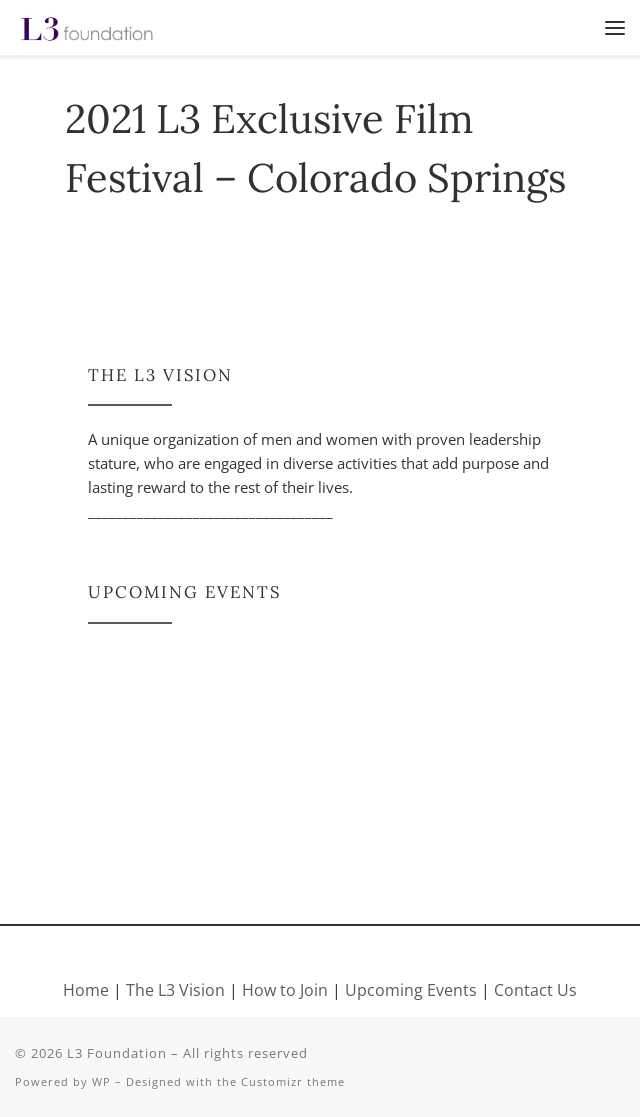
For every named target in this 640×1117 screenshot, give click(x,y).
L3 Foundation (117, 1053)
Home (86, 990)
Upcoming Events (411, 990)
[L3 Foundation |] (87, 26)
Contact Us (535, 990)
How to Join (285, 990)
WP (101, 1081)
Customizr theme (293, 1081)
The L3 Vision (177, 990)
